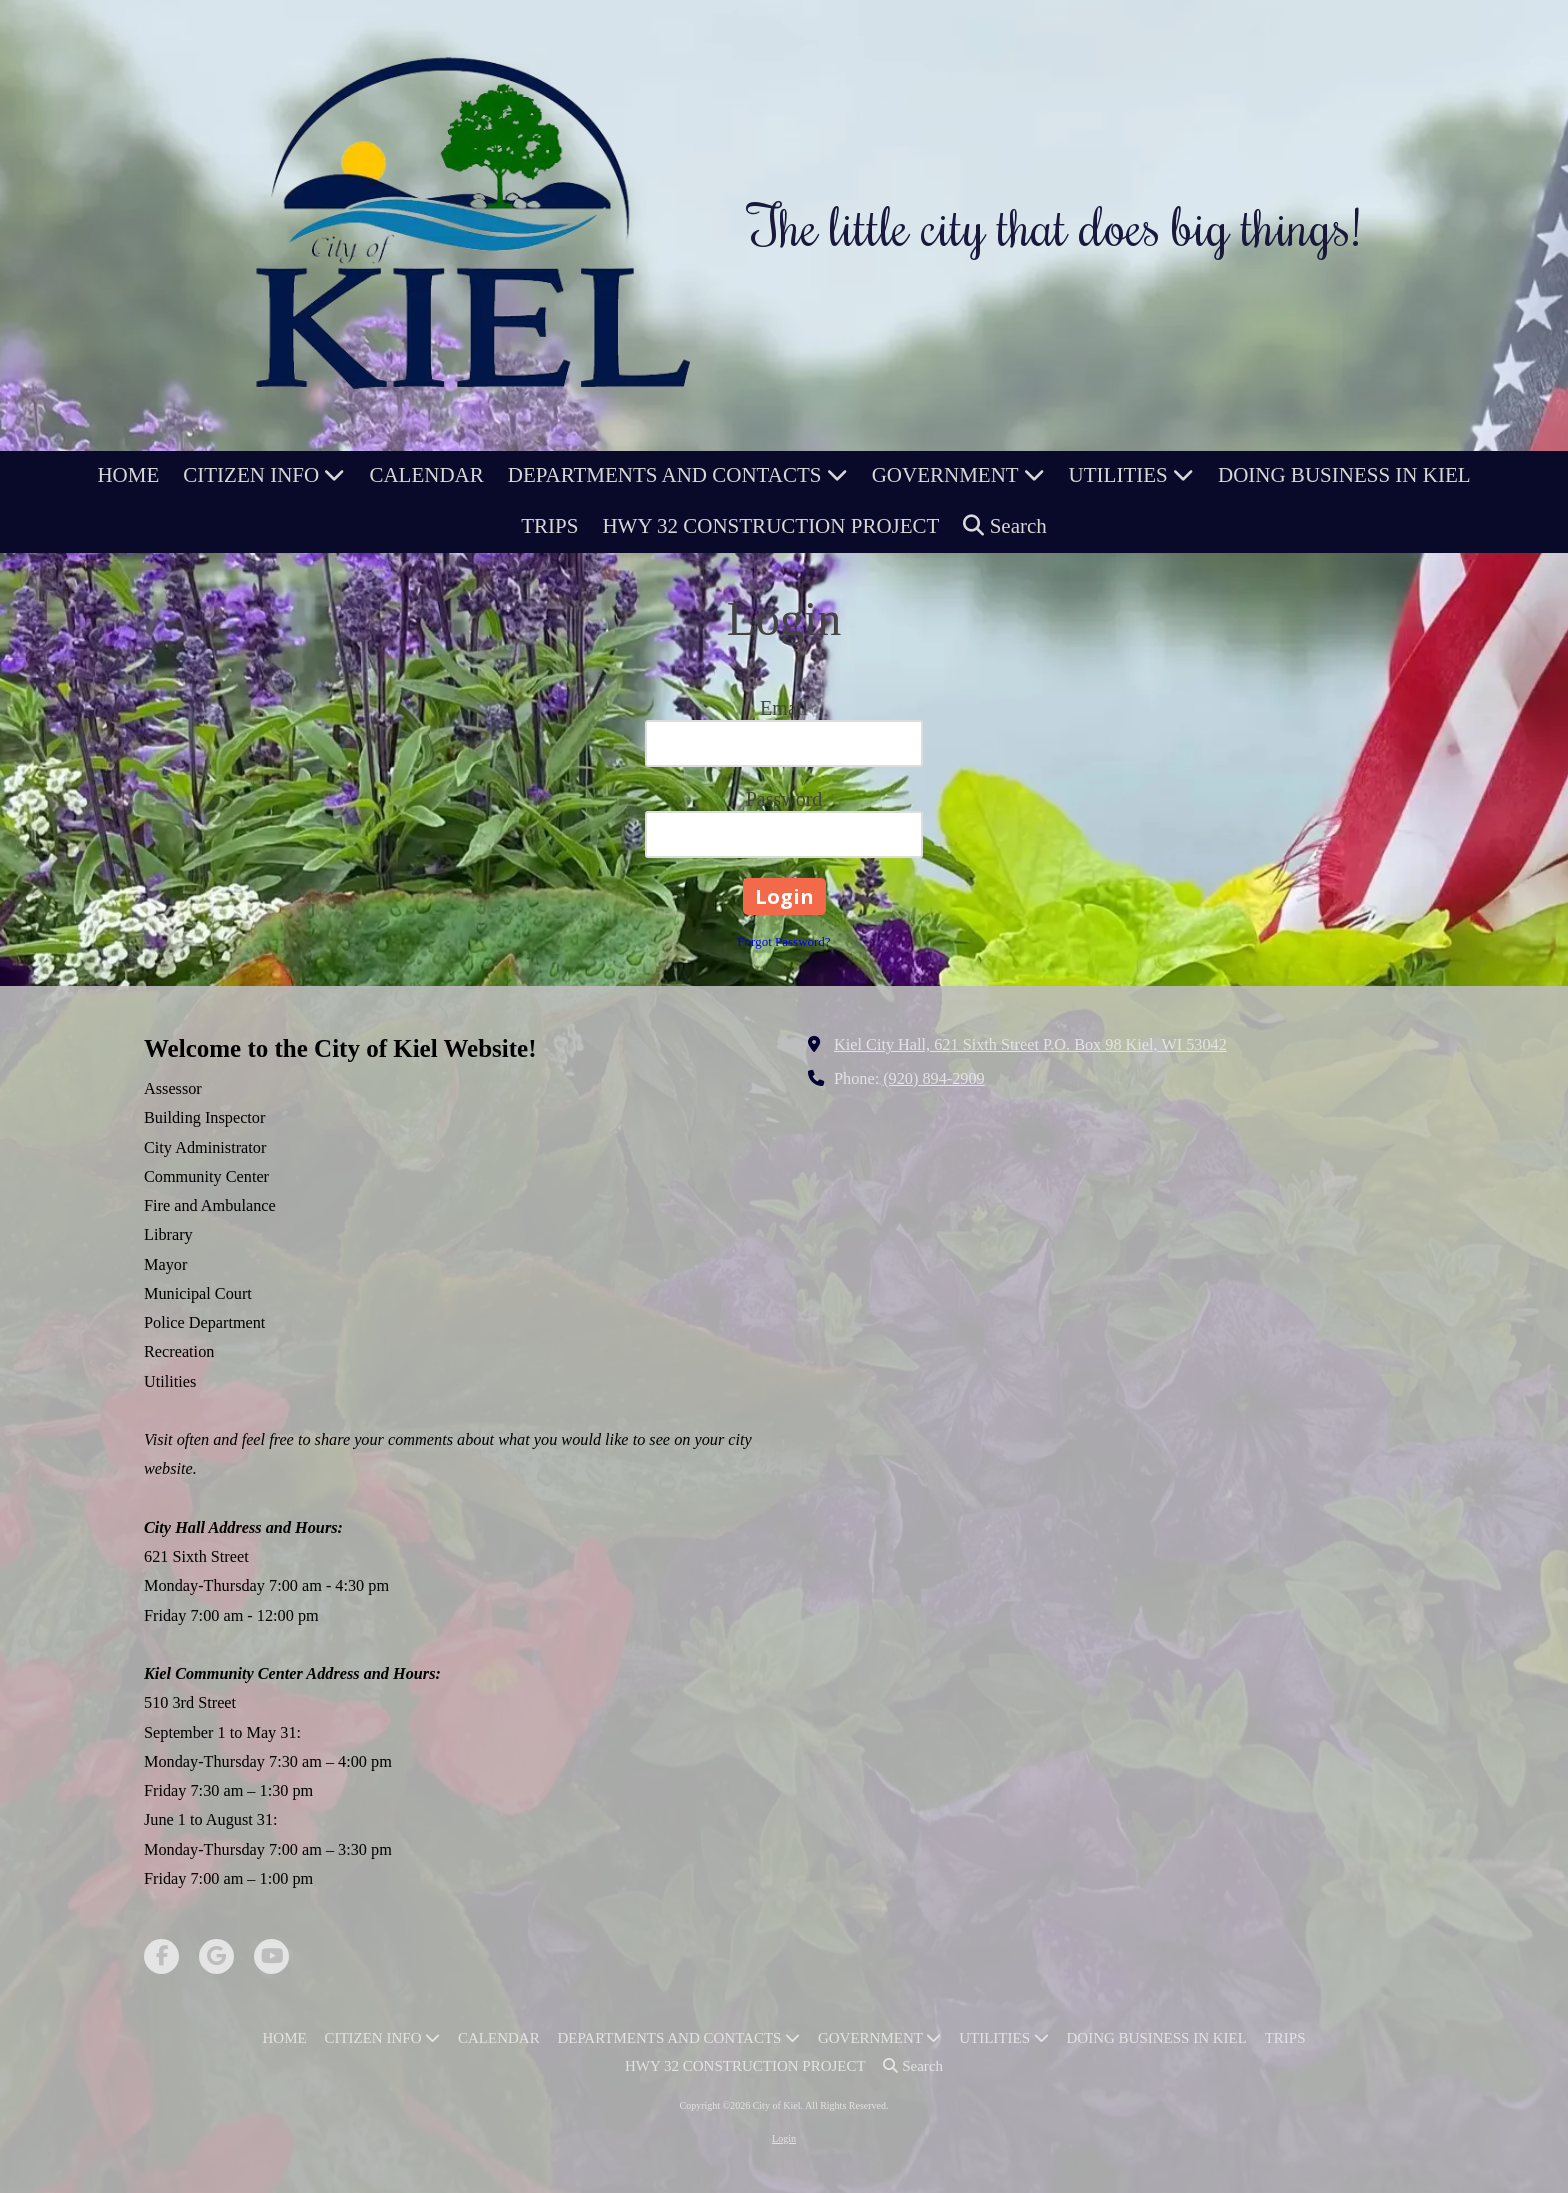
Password (784, 799)
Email (784, 708)
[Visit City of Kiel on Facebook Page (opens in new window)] (161, 1956)
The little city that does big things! (1055, 225)
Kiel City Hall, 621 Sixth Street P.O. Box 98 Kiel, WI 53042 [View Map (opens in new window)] (1030, 1045)
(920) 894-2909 (934, 1079)
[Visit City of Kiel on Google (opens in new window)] (216, 1956)
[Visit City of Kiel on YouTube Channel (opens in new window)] (271, 1956)
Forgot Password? (783, 941)
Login (784, 2138)
